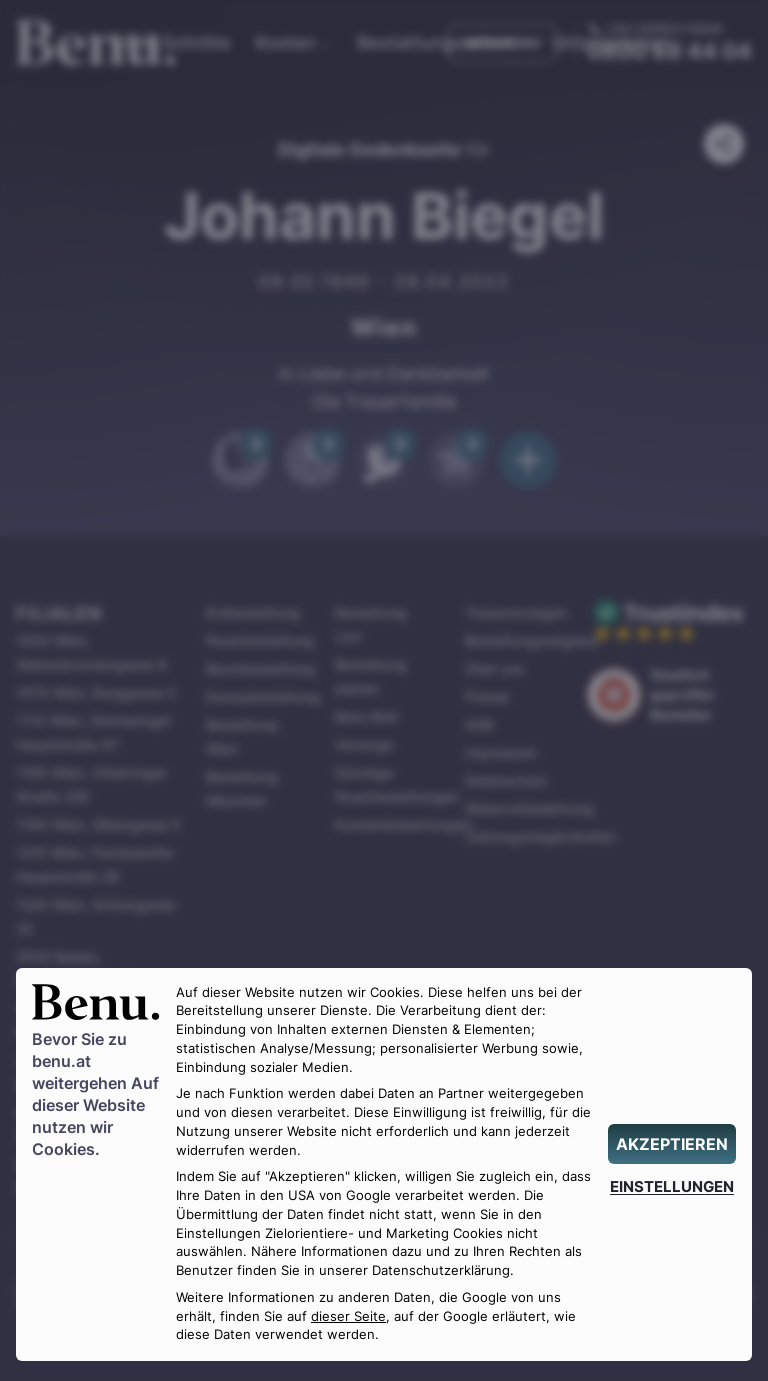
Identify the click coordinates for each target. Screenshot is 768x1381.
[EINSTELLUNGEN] (672, 1186)
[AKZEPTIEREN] (672, 1144)
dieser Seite (348, 1316)
